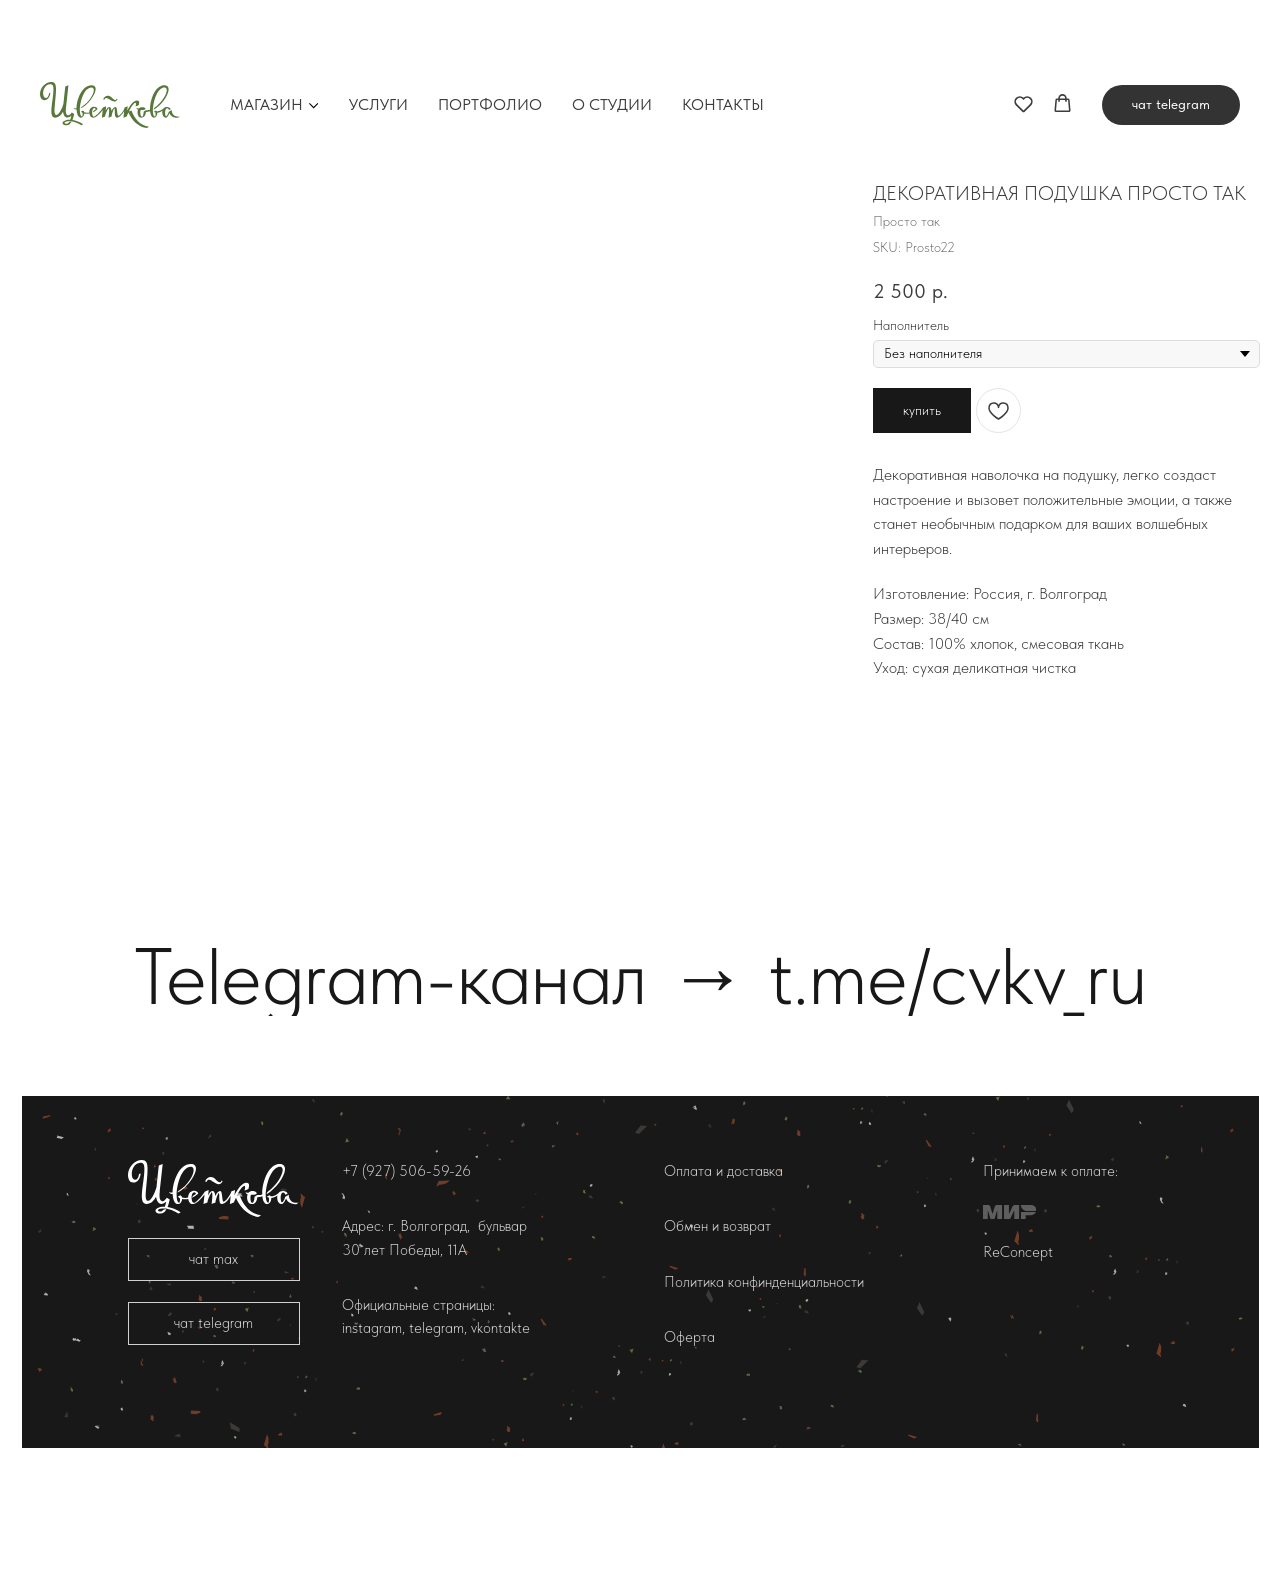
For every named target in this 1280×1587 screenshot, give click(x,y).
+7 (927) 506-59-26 (406, 1280)
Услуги (378, 34)
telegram (434, 1437)
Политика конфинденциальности (764, 1390)
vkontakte (500, 1437)
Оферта (689, 1445)
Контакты (723, 34)
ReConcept (1018, 1360)
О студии (612, 34)
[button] (1023, 33)
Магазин (266, 34)
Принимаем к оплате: (1050, 1280)
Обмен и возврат (717, 1335)
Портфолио (490, 34)
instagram (372, 1437)
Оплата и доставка (723, 1280)
